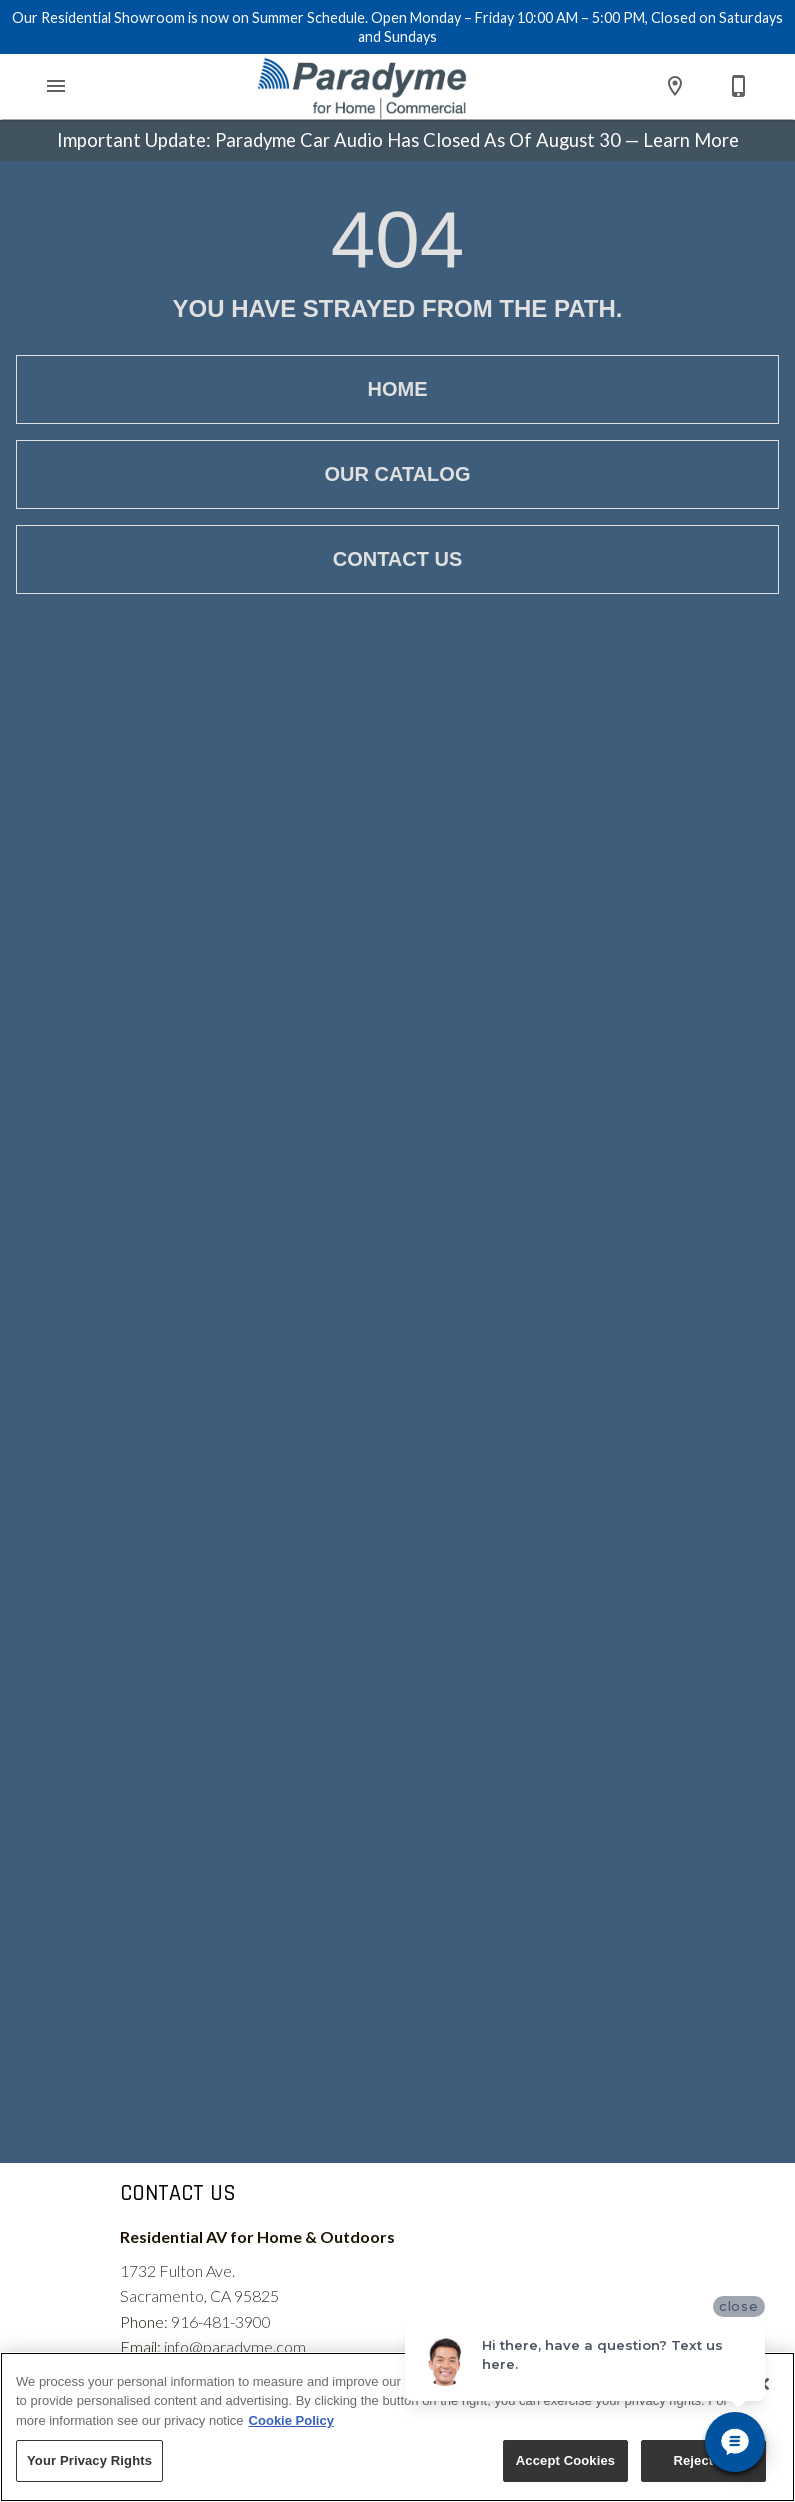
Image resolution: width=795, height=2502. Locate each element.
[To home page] (362, 86)
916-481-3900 (221, 2321)
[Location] (675, 86)
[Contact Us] (739, 86)
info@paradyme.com (235, 2346)
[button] (56, 86)
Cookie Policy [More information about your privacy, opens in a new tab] (291, 2420)
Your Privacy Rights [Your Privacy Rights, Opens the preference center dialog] (89, 2460)
